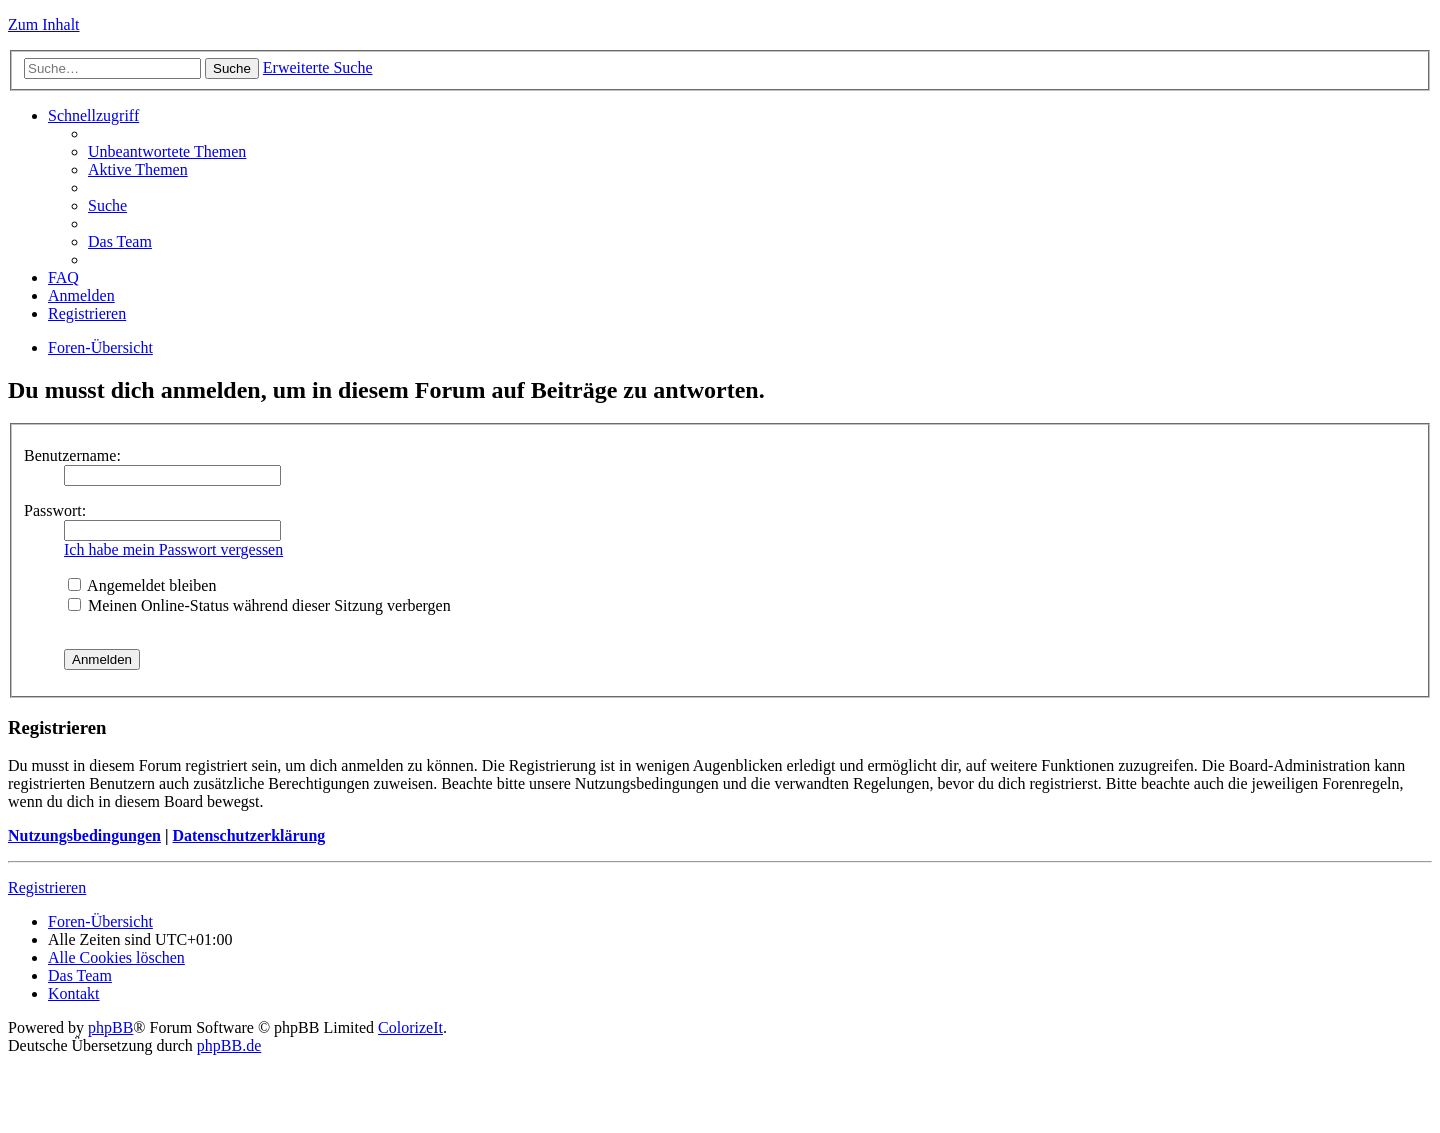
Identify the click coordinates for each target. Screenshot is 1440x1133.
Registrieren (47, 887)
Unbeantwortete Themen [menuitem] (167, 151)
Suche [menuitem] (107, 205)
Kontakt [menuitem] (74, 993)
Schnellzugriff (93, 115)
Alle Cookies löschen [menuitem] (116, 957)
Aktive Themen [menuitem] (138, 169)
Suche (232, 68)
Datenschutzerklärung (248, 835)
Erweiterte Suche (318, 67)
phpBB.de (229, 1045)
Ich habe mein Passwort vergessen (173, 549)
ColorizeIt (410, 1027)
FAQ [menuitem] (63, 277)
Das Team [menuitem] (120, 241)
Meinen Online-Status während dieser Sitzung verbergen (259, 605)
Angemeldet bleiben (142, 585)
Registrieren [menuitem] (87, 313)
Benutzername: (72, 455)
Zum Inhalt (44, 24)
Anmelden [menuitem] (81, 295)
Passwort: (55, 510)
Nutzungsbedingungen (84, 835)
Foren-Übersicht (100, 347)
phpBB (110, 1027)
